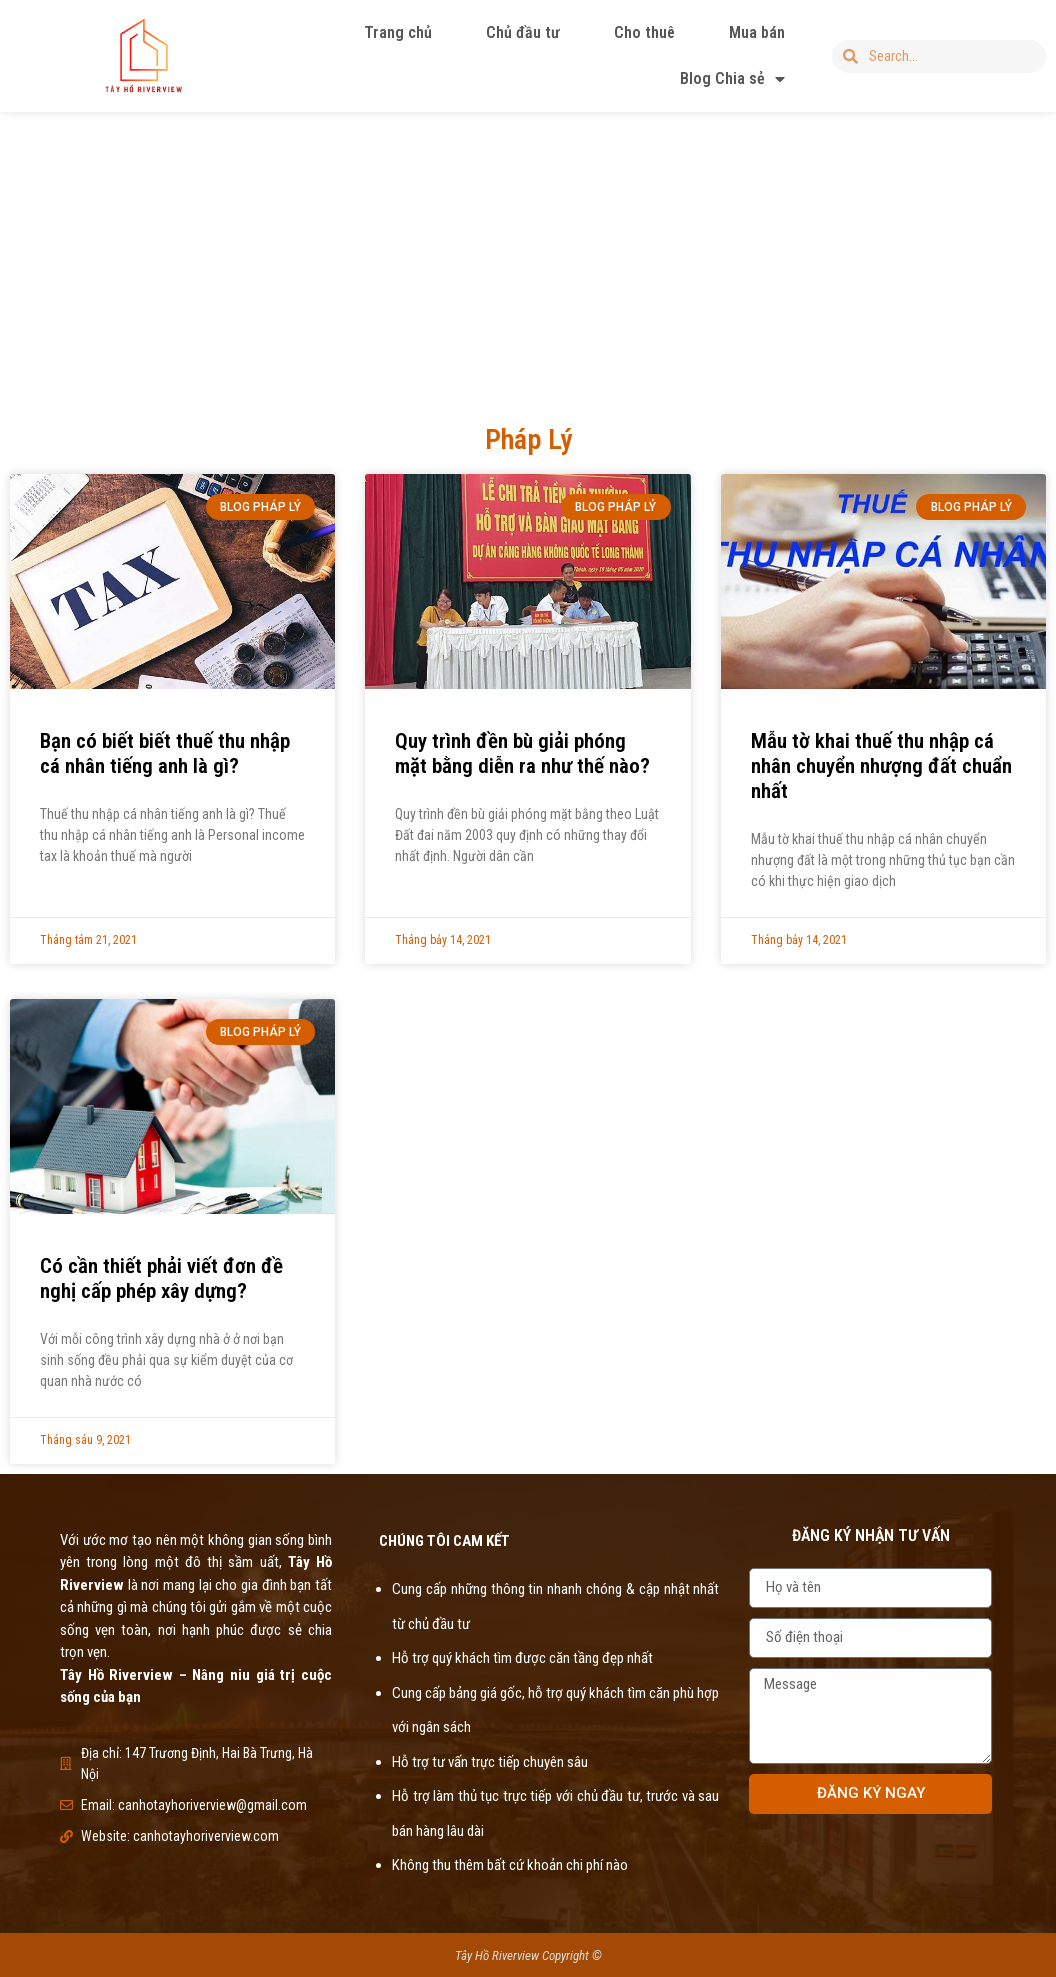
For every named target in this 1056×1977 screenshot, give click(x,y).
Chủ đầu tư (523, 32)
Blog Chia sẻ (732, 79)
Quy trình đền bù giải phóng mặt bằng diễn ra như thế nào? (522, 753)
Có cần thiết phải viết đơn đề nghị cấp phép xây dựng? (161, 1278)
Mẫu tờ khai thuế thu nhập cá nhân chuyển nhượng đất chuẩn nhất (881, 766)
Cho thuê (644, 32)
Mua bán (757, 32)
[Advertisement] (528, 254)
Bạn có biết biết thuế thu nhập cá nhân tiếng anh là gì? (165, 753)
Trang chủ (398, 32)
